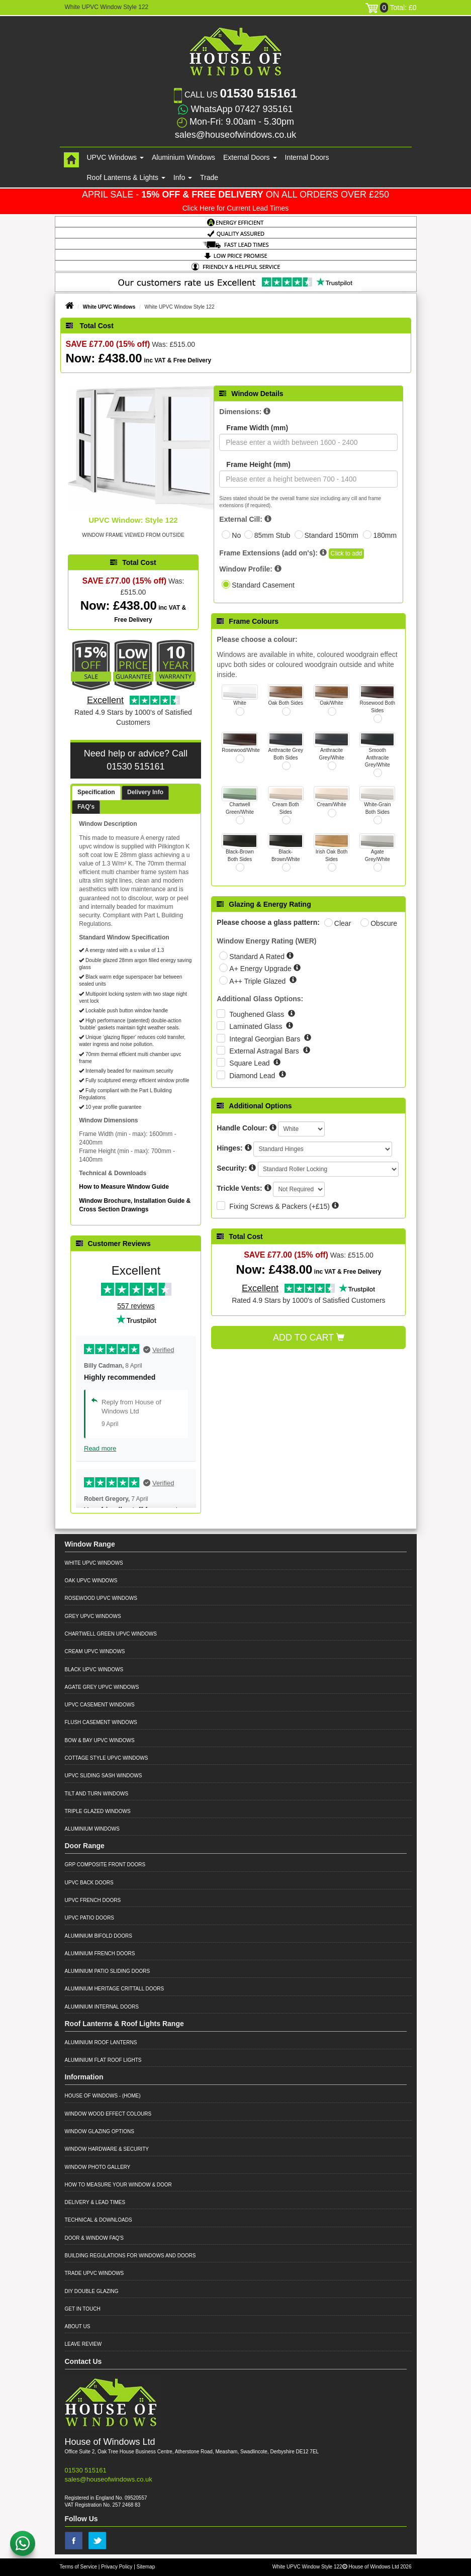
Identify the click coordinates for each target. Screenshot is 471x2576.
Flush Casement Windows (101, 1722)
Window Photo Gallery (98, 2167)
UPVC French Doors (93, 1900)
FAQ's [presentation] (86, 806)
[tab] (96, 793)
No (236, 535)
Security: (232, 1168)
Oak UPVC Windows (91, 1580)
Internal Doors (307, 157)
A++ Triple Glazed (258, 981)
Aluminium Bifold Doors (98, 1936)
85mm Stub (272, 535)
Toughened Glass (257, 1014)
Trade (209, 177)
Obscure (383, 923)
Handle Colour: (242, 1128)
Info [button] (182, 177)
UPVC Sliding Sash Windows (103, 1775)
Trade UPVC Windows (94, 2273)
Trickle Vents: (239, 1188)
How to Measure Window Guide (124, 1186)
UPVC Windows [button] (115, 157)
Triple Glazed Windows (98, 1811)
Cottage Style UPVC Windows (106, 1758)
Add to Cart (308, 1337)
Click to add (346, 553)
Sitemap (146, 2566)
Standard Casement (263, 585)
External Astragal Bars (265, 1051)
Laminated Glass (256, 1026)
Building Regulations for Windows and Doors (130, 2255)
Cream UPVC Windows (95, 1651)
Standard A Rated (258, 956)
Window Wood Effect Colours (108, 2114)
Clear (342, 923)
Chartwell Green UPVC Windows (111, 1634)
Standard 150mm (331, 535)
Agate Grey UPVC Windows (102, 1687)
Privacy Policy (116, 2566)
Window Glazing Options (99, 2131)
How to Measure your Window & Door (118, 2184)
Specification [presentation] (96, 792)
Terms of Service (78, 2566)
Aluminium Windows (183, 157)
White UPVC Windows (109, 307)
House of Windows (91, 2095)
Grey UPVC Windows (93, 1616)
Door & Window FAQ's (94, 2238)
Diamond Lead (253, 1076)
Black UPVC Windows (94, 1669)
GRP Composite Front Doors (105, 1864)
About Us (77, 2326)
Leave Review (83, 2344)
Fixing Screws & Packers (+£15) (279, 1206)
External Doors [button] (249, 157)
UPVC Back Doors (89, 1882)
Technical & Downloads (98, 2220)
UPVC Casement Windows (100, 1704)
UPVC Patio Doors (90, 1918)
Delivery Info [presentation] (145, 792)
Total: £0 (390, 8)
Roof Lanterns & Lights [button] (126, 177)
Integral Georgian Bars (265, 1039)
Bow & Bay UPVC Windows (100, 1740)
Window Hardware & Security (107, 2149)
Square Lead (250, 1063)
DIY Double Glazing (92, 2291)
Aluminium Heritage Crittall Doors (114, 1988)
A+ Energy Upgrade (261, 969)
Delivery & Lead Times (95, 2202)
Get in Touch (83, 2309)
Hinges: (229, 1148)
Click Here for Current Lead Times (235, 208)
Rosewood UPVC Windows (101, 1598)
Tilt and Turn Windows (97, 1793)
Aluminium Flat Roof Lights (103, 2060)
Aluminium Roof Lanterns (101, 2042)
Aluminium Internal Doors (102, 2007)
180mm (385, 535)
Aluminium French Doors (100, 1953)
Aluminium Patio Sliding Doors (107, 1971)
